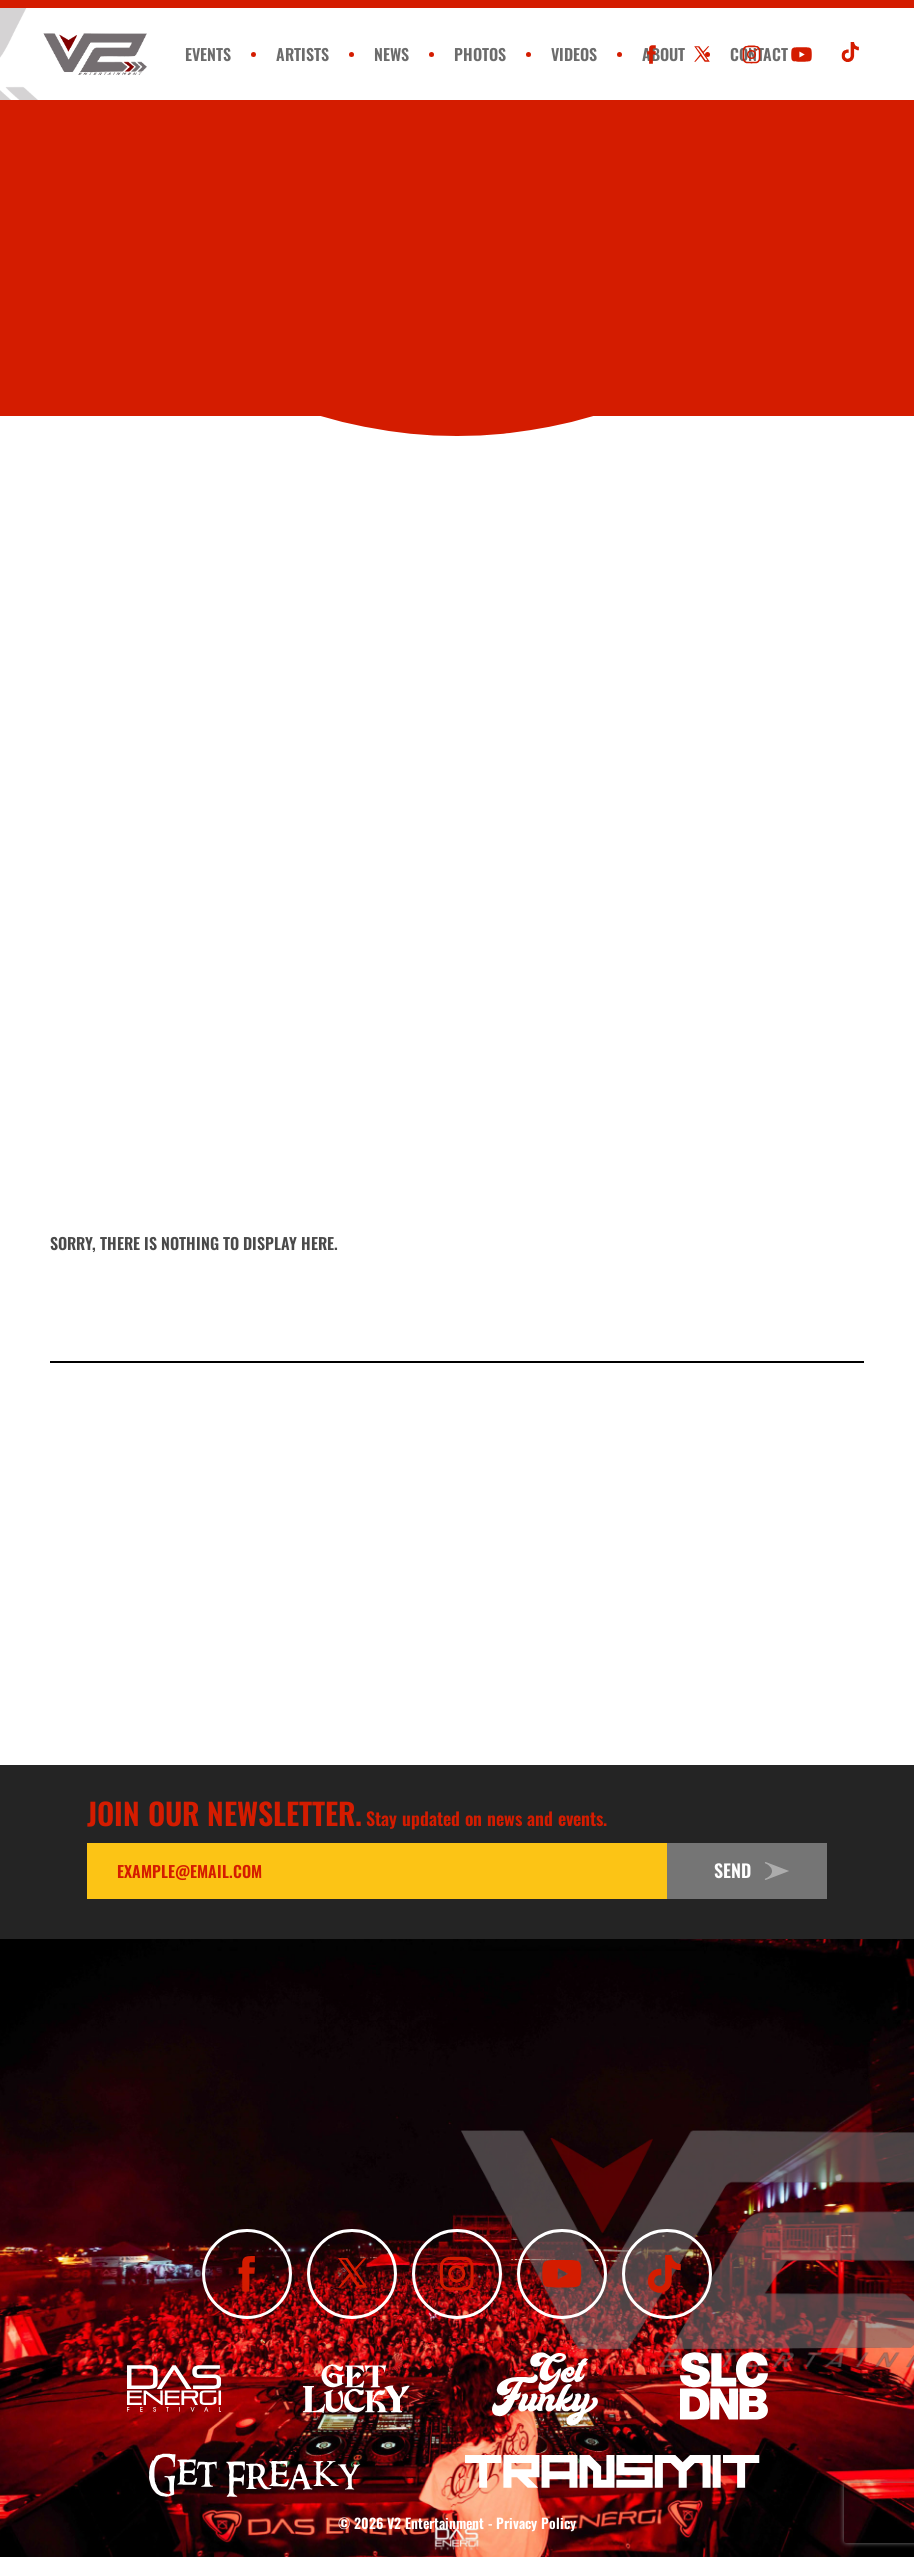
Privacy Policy (536, 2522)
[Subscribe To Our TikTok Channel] (851, 54)
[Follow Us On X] (701, 54)
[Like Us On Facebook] (651, 54)
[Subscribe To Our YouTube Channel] (801, 54)
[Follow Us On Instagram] (751, 54)
